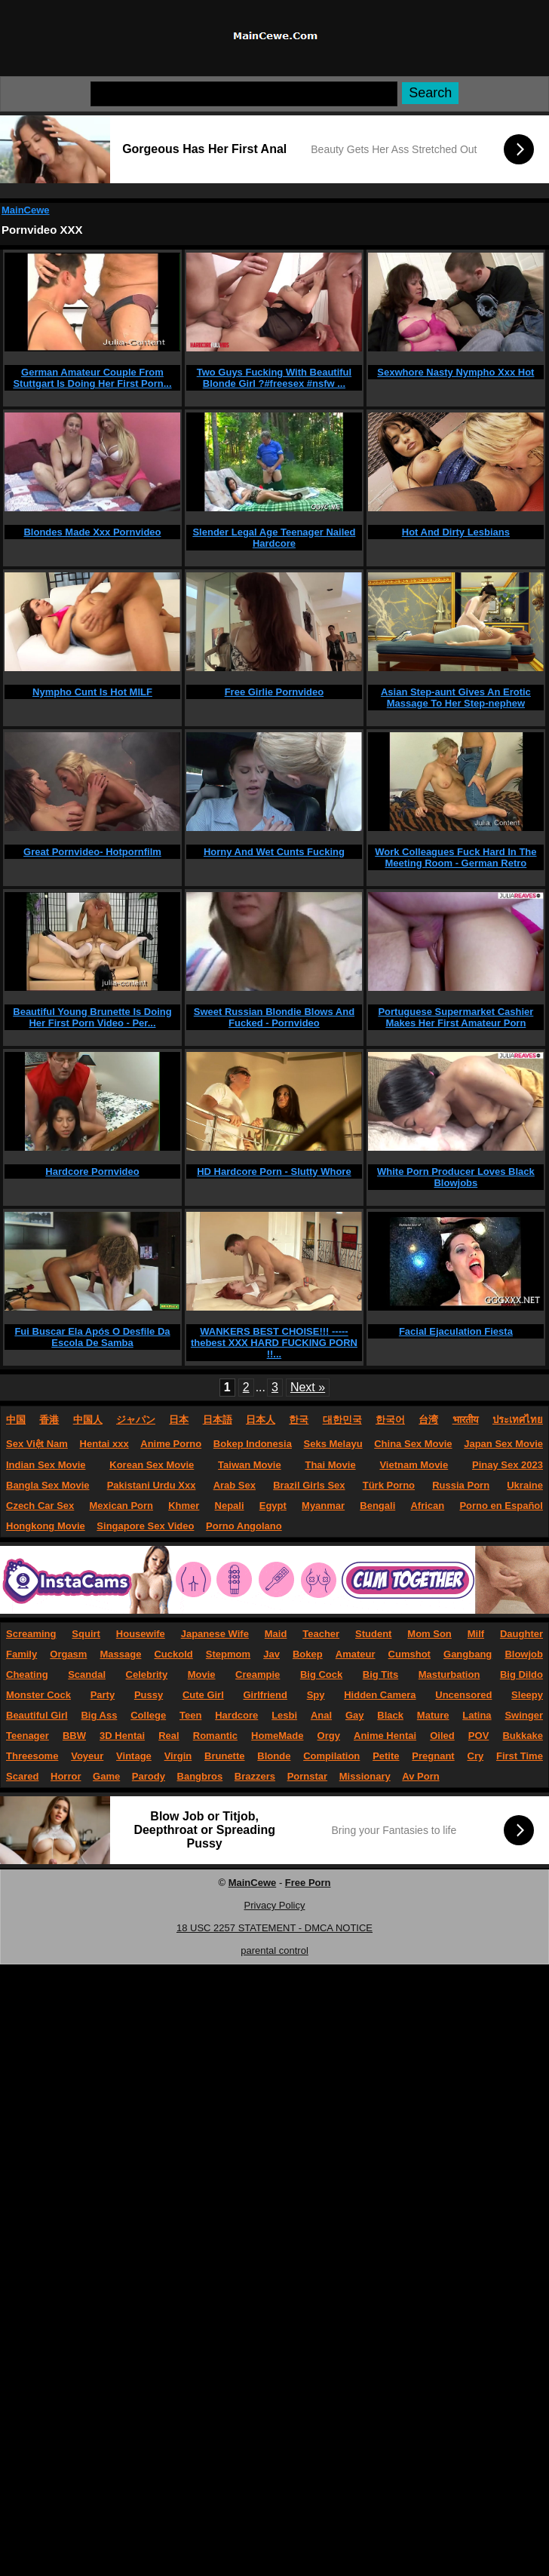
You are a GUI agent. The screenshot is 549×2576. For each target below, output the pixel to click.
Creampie (257, 1674)
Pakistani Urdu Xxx (151, 1485)
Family (21, 1654)
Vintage (134, 1756)
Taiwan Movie (249, 1464)
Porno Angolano (244, 1526)
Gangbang (467, 1654)
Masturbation (449, 1674)
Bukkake (522, 1735)
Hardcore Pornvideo (92, 1171)
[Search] (243, 93)
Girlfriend (265, 1694)
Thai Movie (330, 1464)
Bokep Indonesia (252, 1443)
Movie (202, 1674)
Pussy (148, 1694)
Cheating (27, 1674)
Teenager (27, 1735)
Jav (271, 1654)
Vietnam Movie (413, 1464)
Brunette (224, 1756)
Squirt (86, 1633)
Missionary (365, 1776)
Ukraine (525, 1485)
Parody (148, 1776)
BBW (74, 1735)
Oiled (442, 1735)
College (148, 1715)
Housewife (140, 1633)
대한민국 (342, 1419)
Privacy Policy (274, 1905)
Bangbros (200, 1776)
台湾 (428, 1419)
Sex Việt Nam (37, 1443)
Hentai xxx (104, 1443)
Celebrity (147, 1674)
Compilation (331, 1756)
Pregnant (433, 1756)
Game (106, 1776)
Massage (120, 1654)
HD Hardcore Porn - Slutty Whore (274, 1171)
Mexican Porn (122, 1505)
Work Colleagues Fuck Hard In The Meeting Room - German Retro (455, 857)
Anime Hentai (385, 1735)
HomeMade (277, 1735)
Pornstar (307, 1776)
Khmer (183, 1505)
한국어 (390, 1419)
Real (168, 1735)
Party (102, 1694)
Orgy (328, 1735)
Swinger (524, 1715)
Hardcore (236, 1715)
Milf (476, 1633)
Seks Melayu (333, 1443)
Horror (66, 1776)
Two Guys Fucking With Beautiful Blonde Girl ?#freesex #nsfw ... (274, 377)
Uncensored (463, 1694)
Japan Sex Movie (503, 1443)
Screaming (31, 1633)
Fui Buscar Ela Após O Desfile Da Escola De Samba (92, 1337)
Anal (321, 1715)
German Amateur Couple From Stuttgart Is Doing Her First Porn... (92, 377)
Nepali (229, 1505)
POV (478, 1735)
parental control (274, 1950)
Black (390, 1715)
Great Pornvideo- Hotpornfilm (92, 851)
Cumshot (409, 1654)
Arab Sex (234, 1485)
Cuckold (173, 1654)
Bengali (377, 1505)
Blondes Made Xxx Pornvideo (92, 532)
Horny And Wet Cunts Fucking (274, 851)
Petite (386, 1756)
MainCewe (26, 210)
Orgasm (68, 1654)
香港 (49, 1419)
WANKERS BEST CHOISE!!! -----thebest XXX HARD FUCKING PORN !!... (274, 1343)
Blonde (273, 1756)
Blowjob (524, 1654)
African (427, 1505)
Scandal (87, 1674)
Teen (190, 1715)
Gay (354, 1715)
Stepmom (228, 1654)
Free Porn (308, 1882)
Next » (307, 1387)
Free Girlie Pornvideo (274, 692)
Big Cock (321, 1674)
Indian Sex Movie (45, 1464)
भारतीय (465, 1419)
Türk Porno (389, 1485)
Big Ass (99, 1715)
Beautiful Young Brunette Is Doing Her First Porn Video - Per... (92, 1017)
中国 (16, 1419)
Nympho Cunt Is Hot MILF (92, 692)
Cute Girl (203, 1694)
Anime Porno (170, 1443)
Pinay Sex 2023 (507, 1464)
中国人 (88, 1419)
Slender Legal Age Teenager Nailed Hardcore (273, 537)
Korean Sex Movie (151, 1464)
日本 (179, 1419)
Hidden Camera (380, 1694)
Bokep (308, 1654)
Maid (276, 1633)
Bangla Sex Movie (48, 1485)
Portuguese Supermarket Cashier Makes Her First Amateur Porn (455, 1017)
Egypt (273, 1505)
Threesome (32, 1756)
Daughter (521, 1633)
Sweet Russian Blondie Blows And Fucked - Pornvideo (274, 1017)
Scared (22, 1776)
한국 (298, 1419)
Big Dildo (521, 1674)
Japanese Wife (215, 1633)
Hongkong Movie (45, 1526)
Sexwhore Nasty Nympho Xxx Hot (455, 372)
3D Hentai (122, 1735)
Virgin (178, 1756)
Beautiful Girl (37, 1715)
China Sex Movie (413, 1443)
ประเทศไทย (517, 1419)
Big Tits (380, 1674)
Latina (476, 1715)
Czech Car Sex (40, 1505)
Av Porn (420, 1776)
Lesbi (284, 1715)
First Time (519, 1756)
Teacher (320, 1633)
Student (373, 1633)
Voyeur (87, 1756)
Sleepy (527, 1694)
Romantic (215, 1735)
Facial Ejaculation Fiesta (456, 1331)
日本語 (217, 1419)
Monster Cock (38, 1694)
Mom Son (429, 1633)
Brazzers (255, 1776)
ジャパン (135, 1419)
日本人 (260, 1419)
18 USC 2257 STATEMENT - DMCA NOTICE (274, 1928)
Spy (316, 1694)
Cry (476, 1756)
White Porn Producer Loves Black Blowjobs (456, 1177)
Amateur (356, 1654)
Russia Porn (460, 1485)
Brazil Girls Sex (309, 1485)
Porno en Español (501, 1505)
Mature (433, 1715)
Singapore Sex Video (145, 1526)
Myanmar (323, 1505)
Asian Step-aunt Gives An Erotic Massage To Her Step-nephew (456, 697)
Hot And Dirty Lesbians (456, 532)
